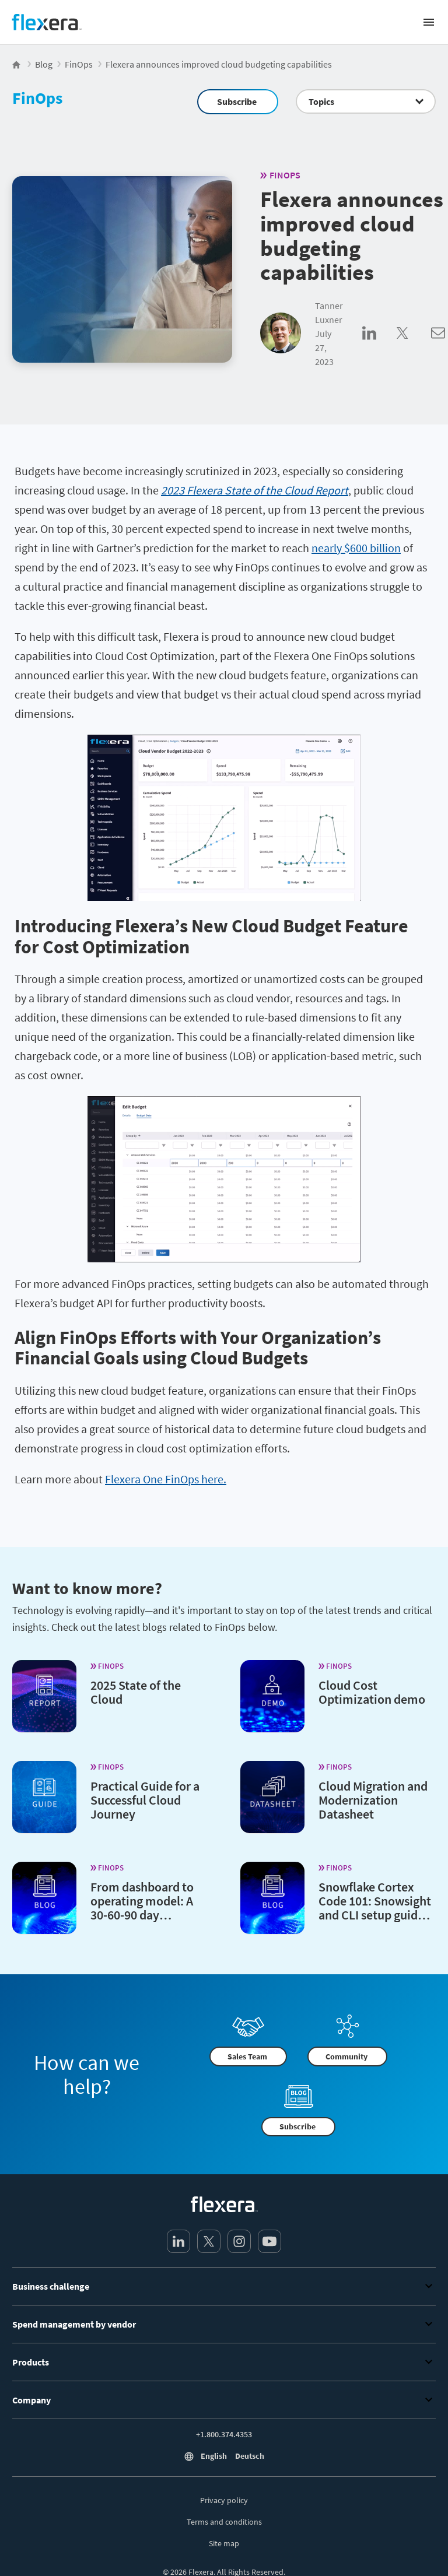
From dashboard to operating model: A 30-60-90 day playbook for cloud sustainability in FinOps (142, 1921)
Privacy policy (224, 2500)
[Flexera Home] (17, 64)
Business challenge (224, 2286)
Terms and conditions (224, 2522)
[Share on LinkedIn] (379, 346)
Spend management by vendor (224, 2324)
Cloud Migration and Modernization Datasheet (373, 1799)
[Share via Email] (438, 346)
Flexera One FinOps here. (165, 1479)
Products (224, 2362)
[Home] (47, 22)
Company (224, 2400)
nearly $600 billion (356, 548)
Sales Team (247, 2056)
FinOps (37, 97)
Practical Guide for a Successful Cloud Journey (145, 1799)
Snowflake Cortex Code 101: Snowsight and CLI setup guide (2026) (374, 1907)
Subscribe (237, 101)
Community (347, 2056)
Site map (224, 2543)
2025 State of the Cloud (135, 1691)
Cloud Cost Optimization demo (371, 1691)
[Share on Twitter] (414, 346)
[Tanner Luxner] (280, 334)
